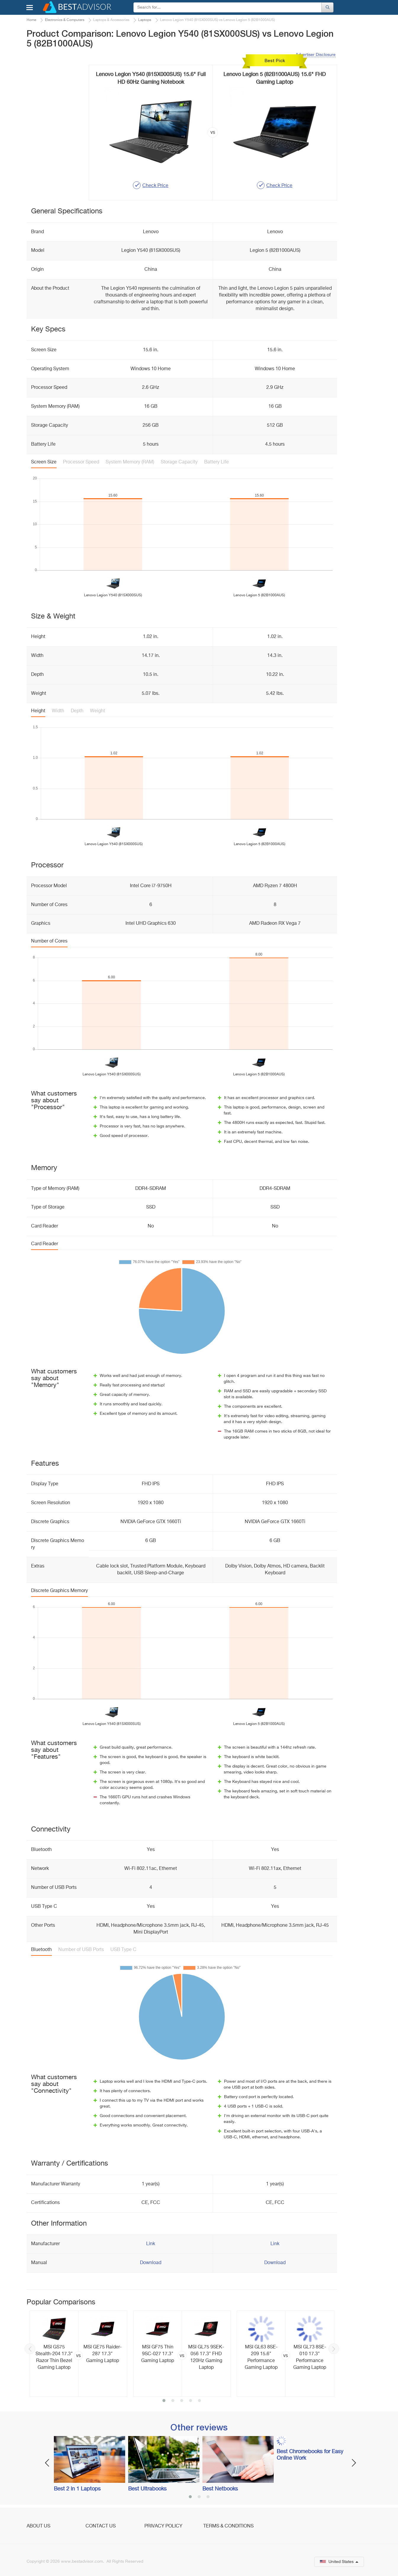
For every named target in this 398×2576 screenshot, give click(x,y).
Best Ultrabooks (147, 2489)
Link (150, 2244)
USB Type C (123, 1949)
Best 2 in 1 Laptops (77, 2489)
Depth (77, 711)
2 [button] (173, 2401)
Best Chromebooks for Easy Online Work (310, 2455)
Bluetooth (41, 1949)
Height (38, 711)
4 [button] (191, 2401)
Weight (97, 711)
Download (150, 2263)
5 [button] (199, 2401)
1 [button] (164, 2401)
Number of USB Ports (81, 1949)
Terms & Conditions (228, 2526)
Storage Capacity (179, 462)
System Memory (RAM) (130, 462)
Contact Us (101, 2526)
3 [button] (182, 2401)
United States (339, 2562)
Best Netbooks (220, 2489)
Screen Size (44, 462)
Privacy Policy (163, 2526)
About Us (38, 2526)
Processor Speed (81, 462)
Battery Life (216, 462)
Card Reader (44, 1244)
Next (333, 2348)
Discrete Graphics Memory (59, 1591)
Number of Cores (49, 941)
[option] (78, 2354)
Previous (30, 2348)
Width (58, 711)
